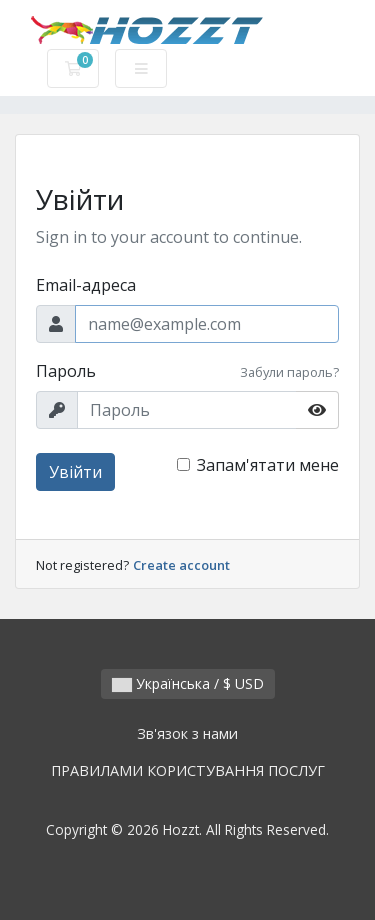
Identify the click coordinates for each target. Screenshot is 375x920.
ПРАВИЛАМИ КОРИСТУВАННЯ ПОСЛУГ (188, 770)
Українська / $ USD (188, 683)
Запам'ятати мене (268, 465)
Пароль (66, 371)
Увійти (75, 472)
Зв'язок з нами (187, 733)
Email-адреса (86, 285)
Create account (181, 565)
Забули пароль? (289, 372)
